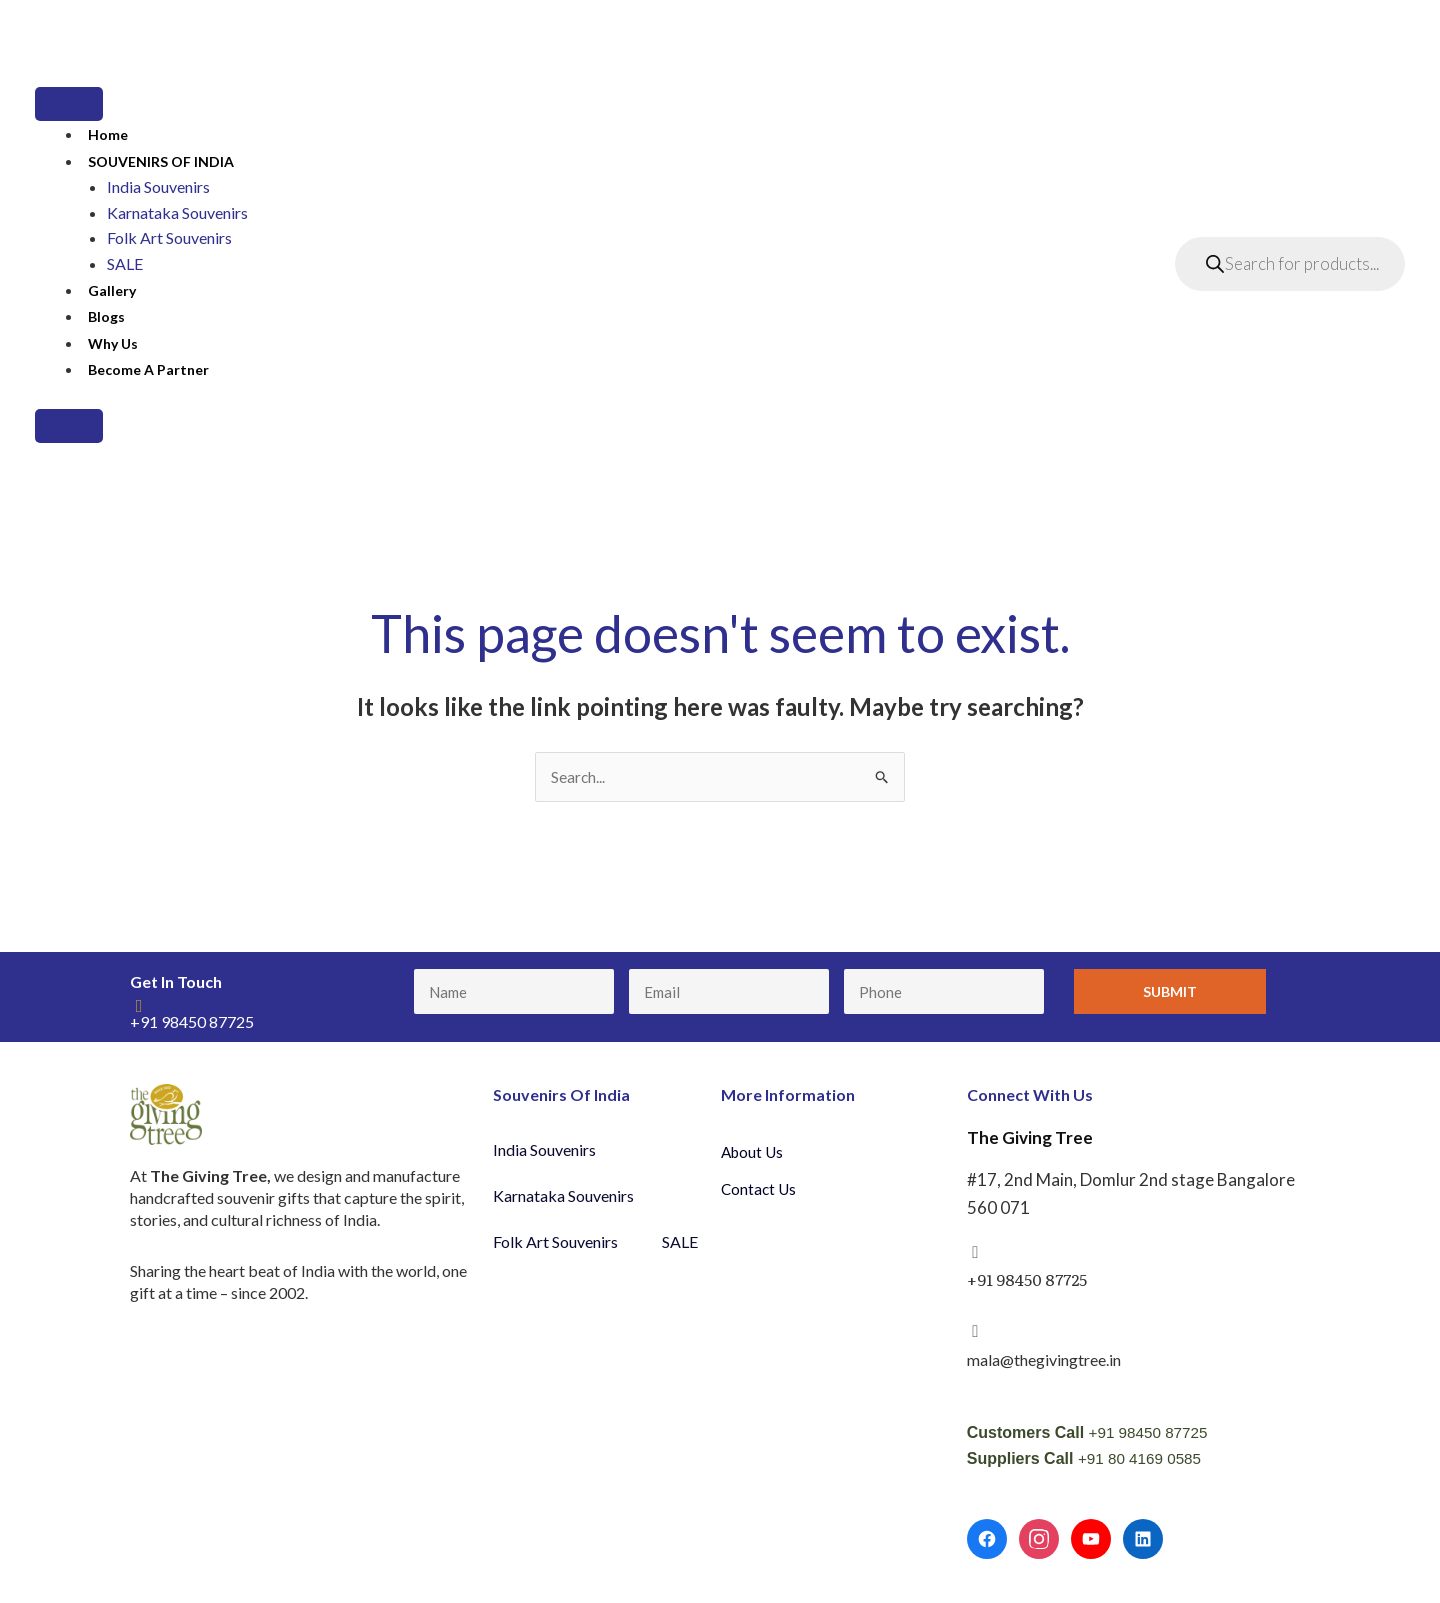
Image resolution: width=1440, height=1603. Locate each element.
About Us (754, 1152)
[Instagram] (1039, 1541)
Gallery (112, 290)
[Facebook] (987, 1541)
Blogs (106, 316)
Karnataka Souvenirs (177, 212)
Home (108, 134)
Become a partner (148, 369)
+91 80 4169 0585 (1142, 1459)
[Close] (69, 426)
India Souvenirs (158, 186)
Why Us (113, 343)
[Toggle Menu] (69, 104)
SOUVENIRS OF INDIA (161, 161)
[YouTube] (1091, 1541)
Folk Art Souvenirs (169, 237)
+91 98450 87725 (1151, 1433)
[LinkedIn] (1143, 1541)
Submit (1170, 992)
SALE (125, 263)
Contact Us (760, 1190)
